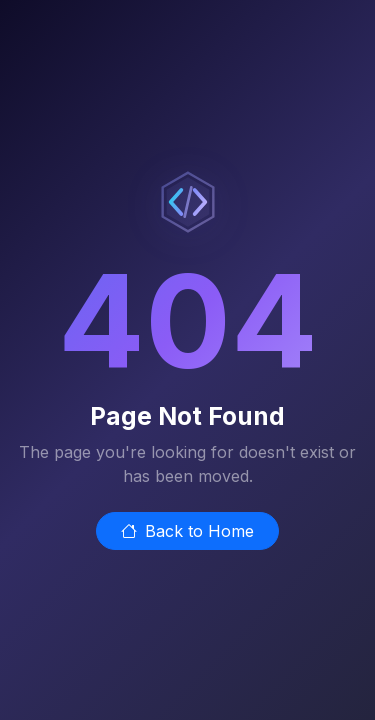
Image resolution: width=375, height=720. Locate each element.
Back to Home (187, 531)
